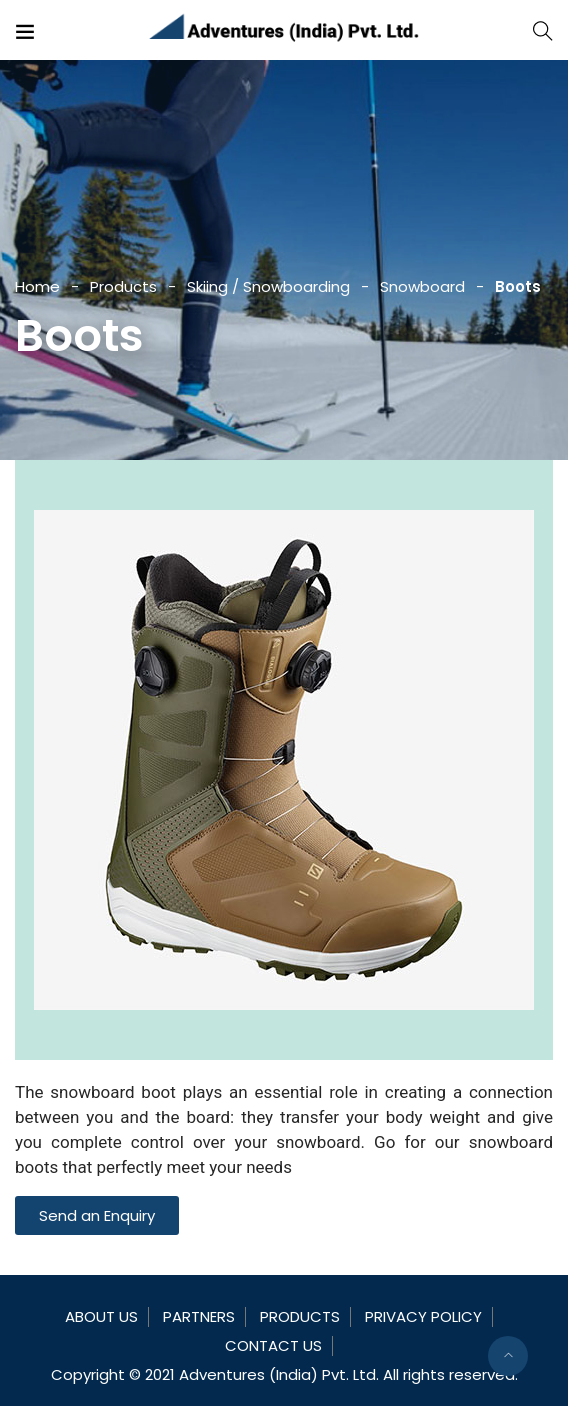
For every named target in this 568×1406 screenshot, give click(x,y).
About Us (101, 1316)
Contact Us (273, 1345)
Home (37, 286)
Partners (199, 1316)
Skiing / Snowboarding (268, 286)
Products (123, 286)
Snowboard (422, 286)
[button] (97, 1215)
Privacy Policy (423, 1316)
